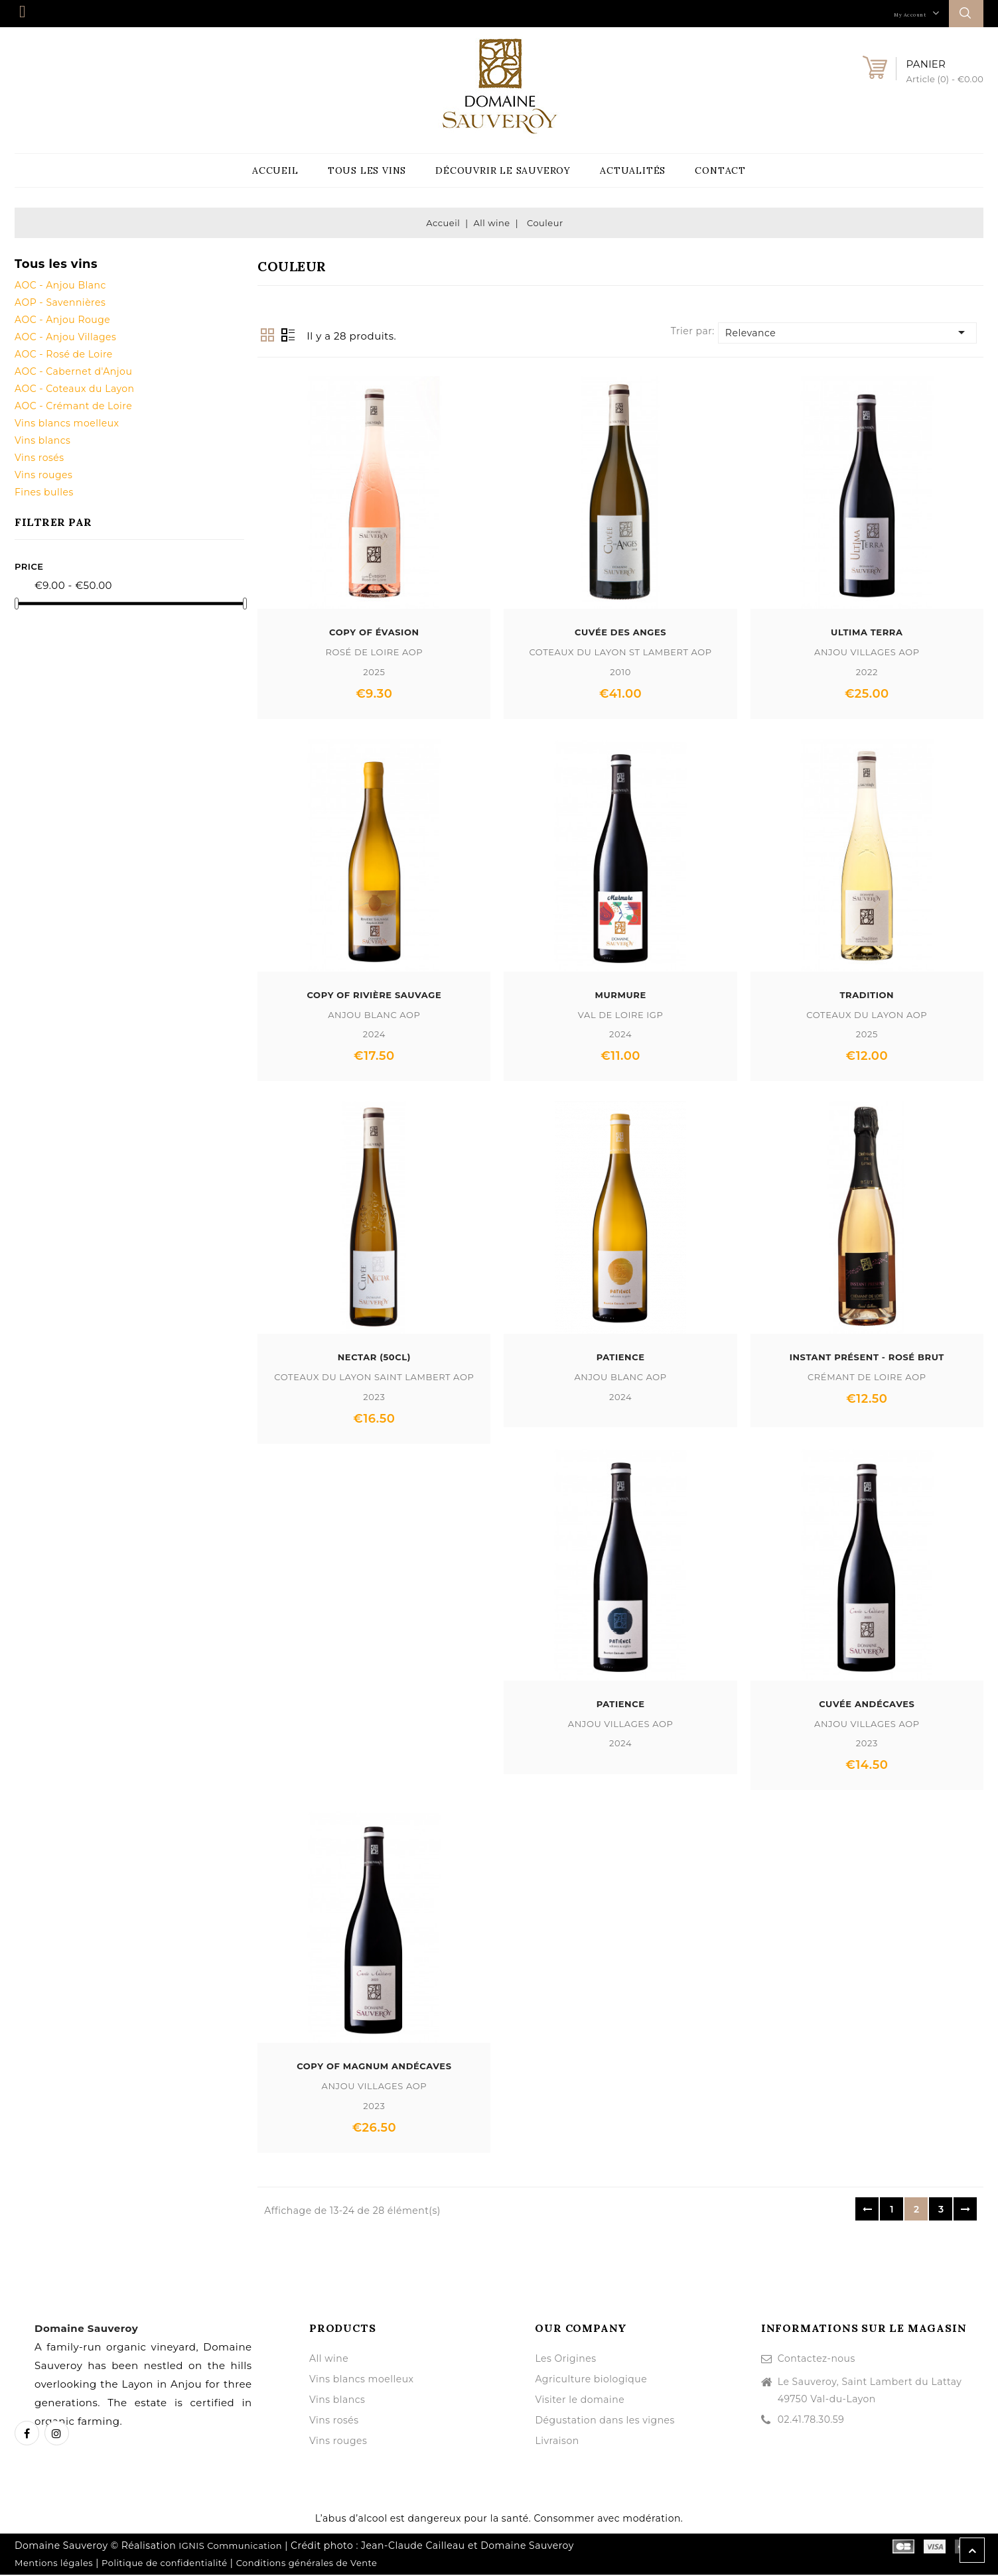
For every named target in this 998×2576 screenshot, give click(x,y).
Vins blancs (42, 442)
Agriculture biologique (591, 2380)
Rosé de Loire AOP (374, 653)
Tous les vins (367, 171)
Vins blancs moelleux (67, 424)
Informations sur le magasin (864, 2329)
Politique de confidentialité (165, 2564)
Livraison (557, 2442)
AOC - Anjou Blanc (60, 286)
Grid (267, 336)
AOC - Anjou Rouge (62, 321)
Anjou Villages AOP (867, 653)
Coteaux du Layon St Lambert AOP (620, 653)
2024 (374, 1035)
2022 (867, 673)
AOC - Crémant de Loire (73, 407)
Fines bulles (44, 493)
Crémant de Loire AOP (867, 1378)
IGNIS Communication (230, 2547)
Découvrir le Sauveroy (503, 171)
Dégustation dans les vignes (605, 2421)
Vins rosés (39, 459)
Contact (720, 171)
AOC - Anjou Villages (65, 338)
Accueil (275, 171)
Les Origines (565, 2360)
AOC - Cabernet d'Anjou (73, 373)
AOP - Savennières (60, 304)
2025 (374, 673)
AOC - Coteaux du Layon (75, 390)
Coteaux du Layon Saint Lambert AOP (374, 1378)
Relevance (847, 334)
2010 (620, 673)
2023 (374, 1398)
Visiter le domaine (579, 2401)
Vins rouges (43, 476)
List (288, 336)
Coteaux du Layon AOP (866, 1016)
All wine (328, 2360)
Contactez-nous (816, 2360)
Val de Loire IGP (621, 1016)
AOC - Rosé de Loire (64, 355)
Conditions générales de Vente (307, 2564)
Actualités (633, 171)
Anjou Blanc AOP (374, 1016)
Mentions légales (54, 2564)
